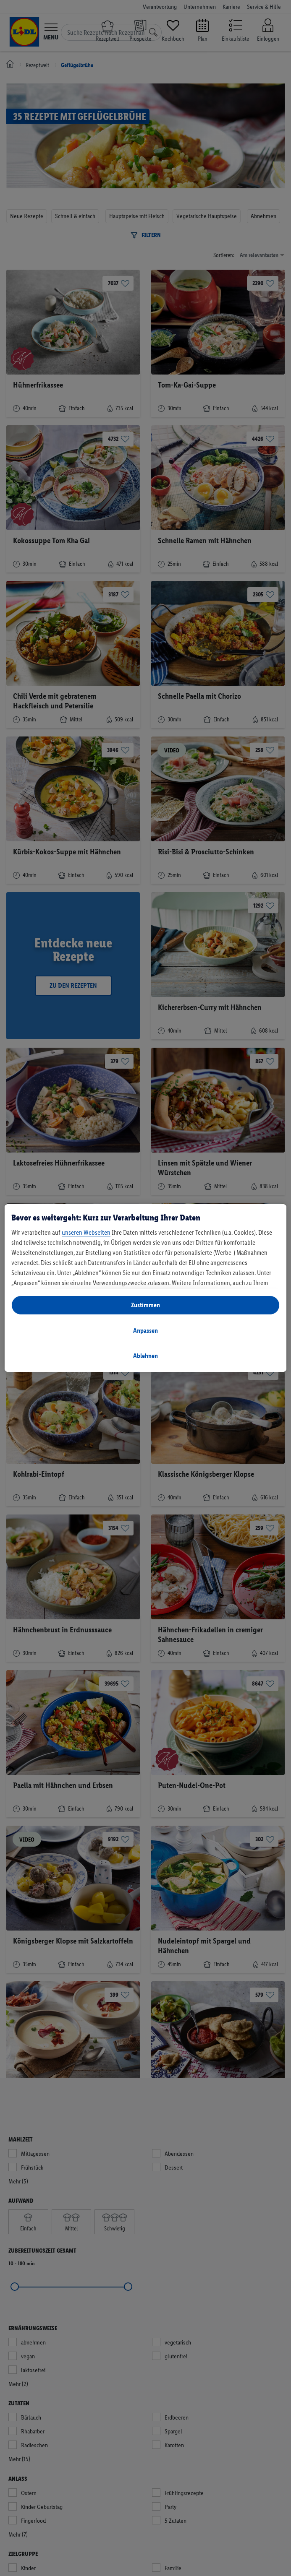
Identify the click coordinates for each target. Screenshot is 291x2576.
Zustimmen (145, 1305)
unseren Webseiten (86, 1232)
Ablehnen (145, 1356)
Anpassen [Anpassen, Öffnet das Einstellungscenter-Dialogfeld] (145, 1331)
